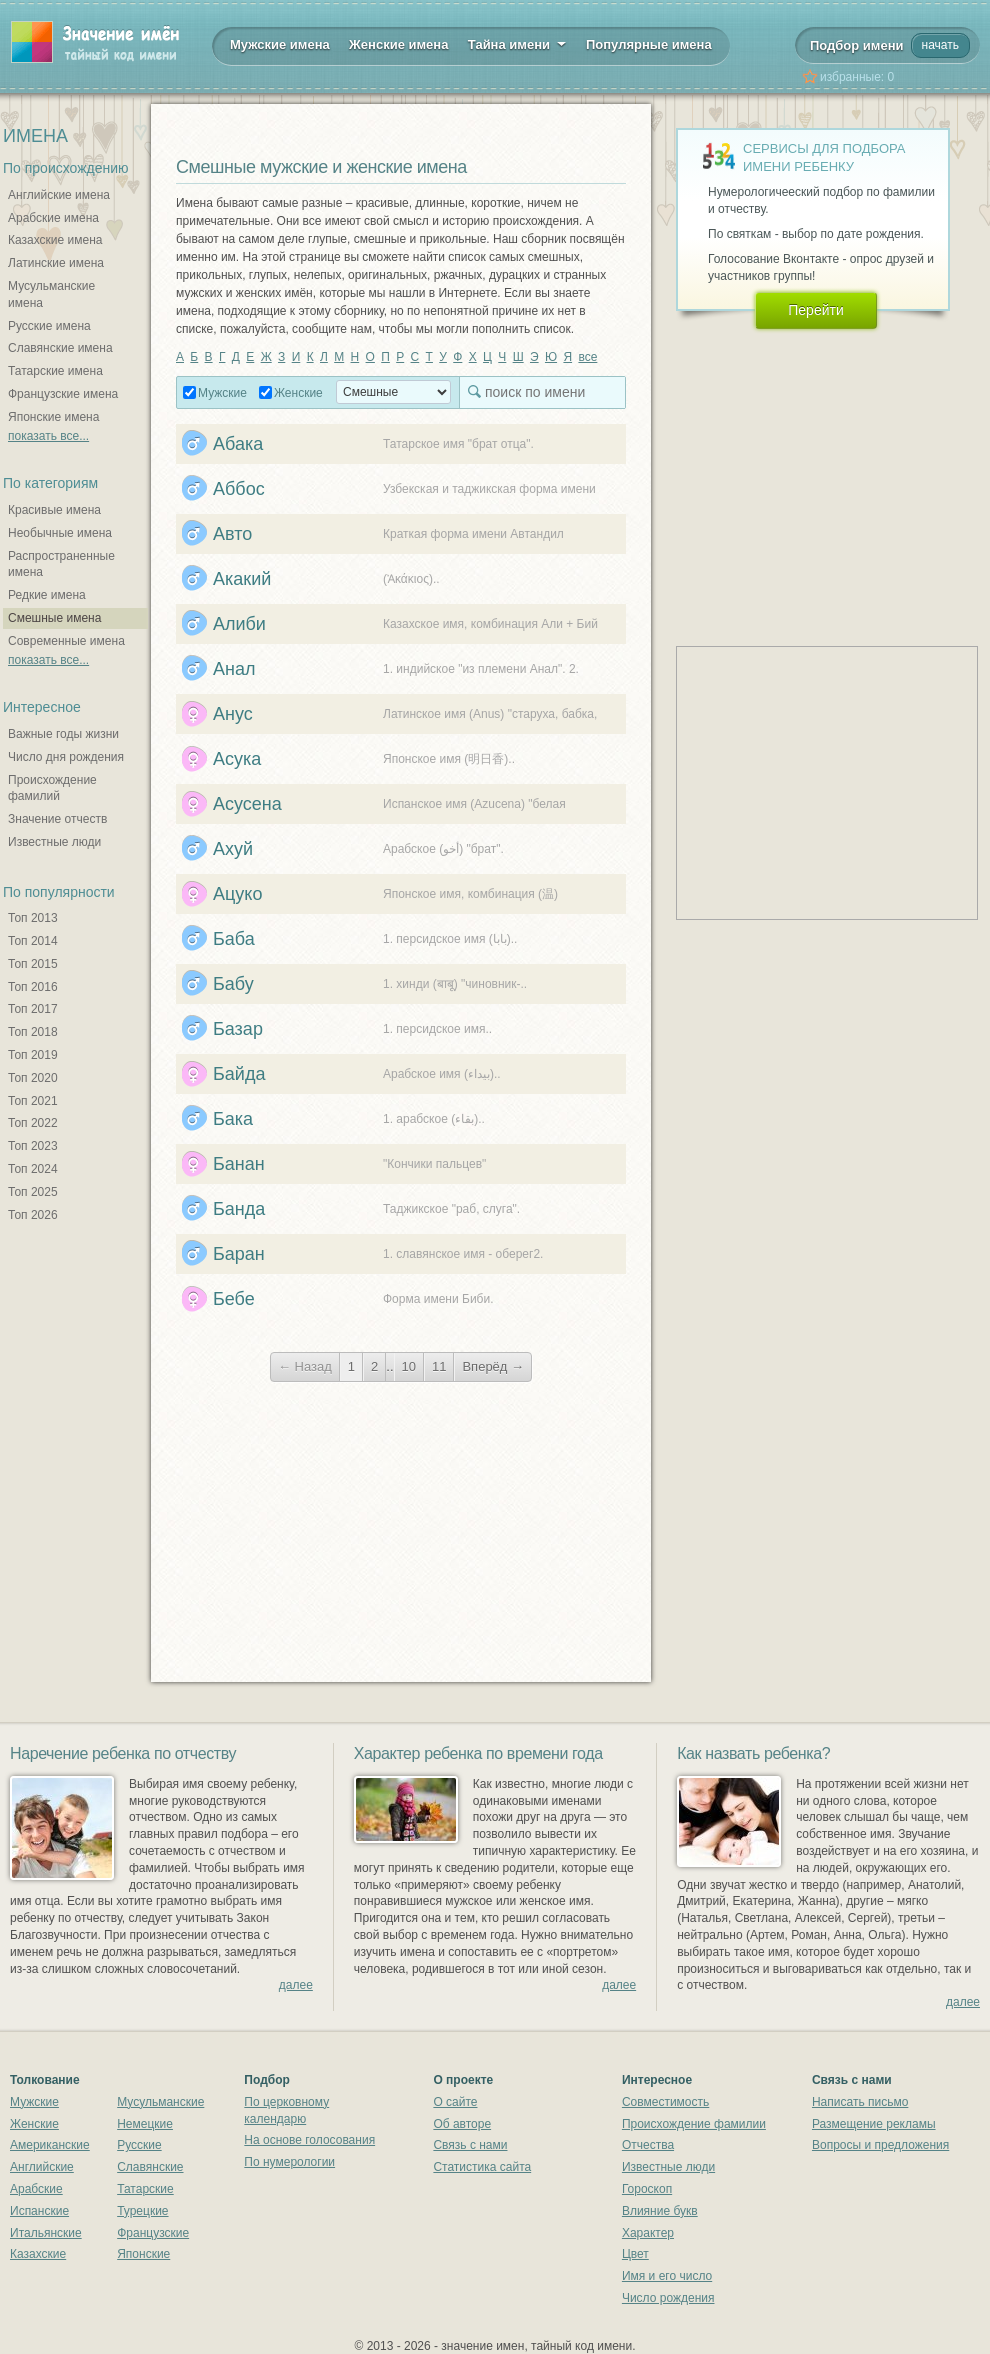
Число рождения (668, 2298)
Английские (42, 2167)
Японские (143, 2254)
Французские (153, 2233)
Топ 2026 (33, 1215)
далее (296, 1985)
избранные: (857, 77)
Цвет (635, 2254)
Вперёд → (493, 1366)
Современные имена (66, 641)
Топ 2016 (33, 987)
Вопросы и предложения (880, 2145)
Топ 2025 (33, 1192)
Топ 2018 (33, 1032)
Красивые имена (54, 510)
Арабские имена (53, 218)
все (587, 357)
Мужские (222, 393)
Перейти (815, 310)
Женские (298, 393)
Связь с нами (470, 2145)
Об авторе (462, 2124)
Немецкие (145, 2124)
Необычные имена (60, 533)
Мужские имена (280, 44)
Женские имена (398, 44)
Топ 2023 (33, 1146)
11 (439, 1366)
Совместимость (665, 2102)
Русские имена (49, 326)
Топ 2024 (33, 1169)
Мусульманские (160, 2102)
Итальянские (46, 2233)
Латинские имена (56, 263)
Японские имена (53, 417)
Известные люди (54, 842)
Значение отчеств (57, 819)
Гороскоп (647, 2189)
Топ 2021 (33, 1101)
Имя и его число (667, 2276)
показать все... (48, 436)
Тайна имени (517, 43)
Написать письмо (860, 2102)
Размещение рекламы (874, 2124)
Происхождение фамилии (694, 2124)
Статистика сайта (482, 2167)
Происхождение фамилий (52, 788)
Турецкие (142, 2211)
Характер (648, 2233)
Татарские (145, 2189)
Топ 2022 (33, 1123)
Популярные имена (649, 44)
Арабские (36, 2189)
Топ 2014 (33, 941)
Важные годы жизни (63, 734)
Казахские (38, 2254)
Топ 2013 (33, 918)
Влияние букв (660, 2211)
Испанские (39, 2211)
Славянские (150, 2167)
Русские (139, 2145)
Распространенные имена (61, 564)
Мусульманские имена (51, 294)
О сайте (455, 2102)
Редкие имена (47, 595)
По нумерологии (289, 2162)
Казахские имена (55, 240)
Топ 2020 (33, 1078)
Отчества (648, 2145)
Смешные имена (54, 618)
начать (940, 45)
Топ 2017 (33, 1009)
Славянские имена (60, 348)
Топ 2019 (33, 1055)
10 (409, 1366)
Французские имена (63, 394)
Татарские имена (55, 371)
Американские (50, 2145)
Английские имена (59, 195)
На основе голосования (309, 2140)
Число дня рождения (66, 757)
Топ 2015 (33, 964)
